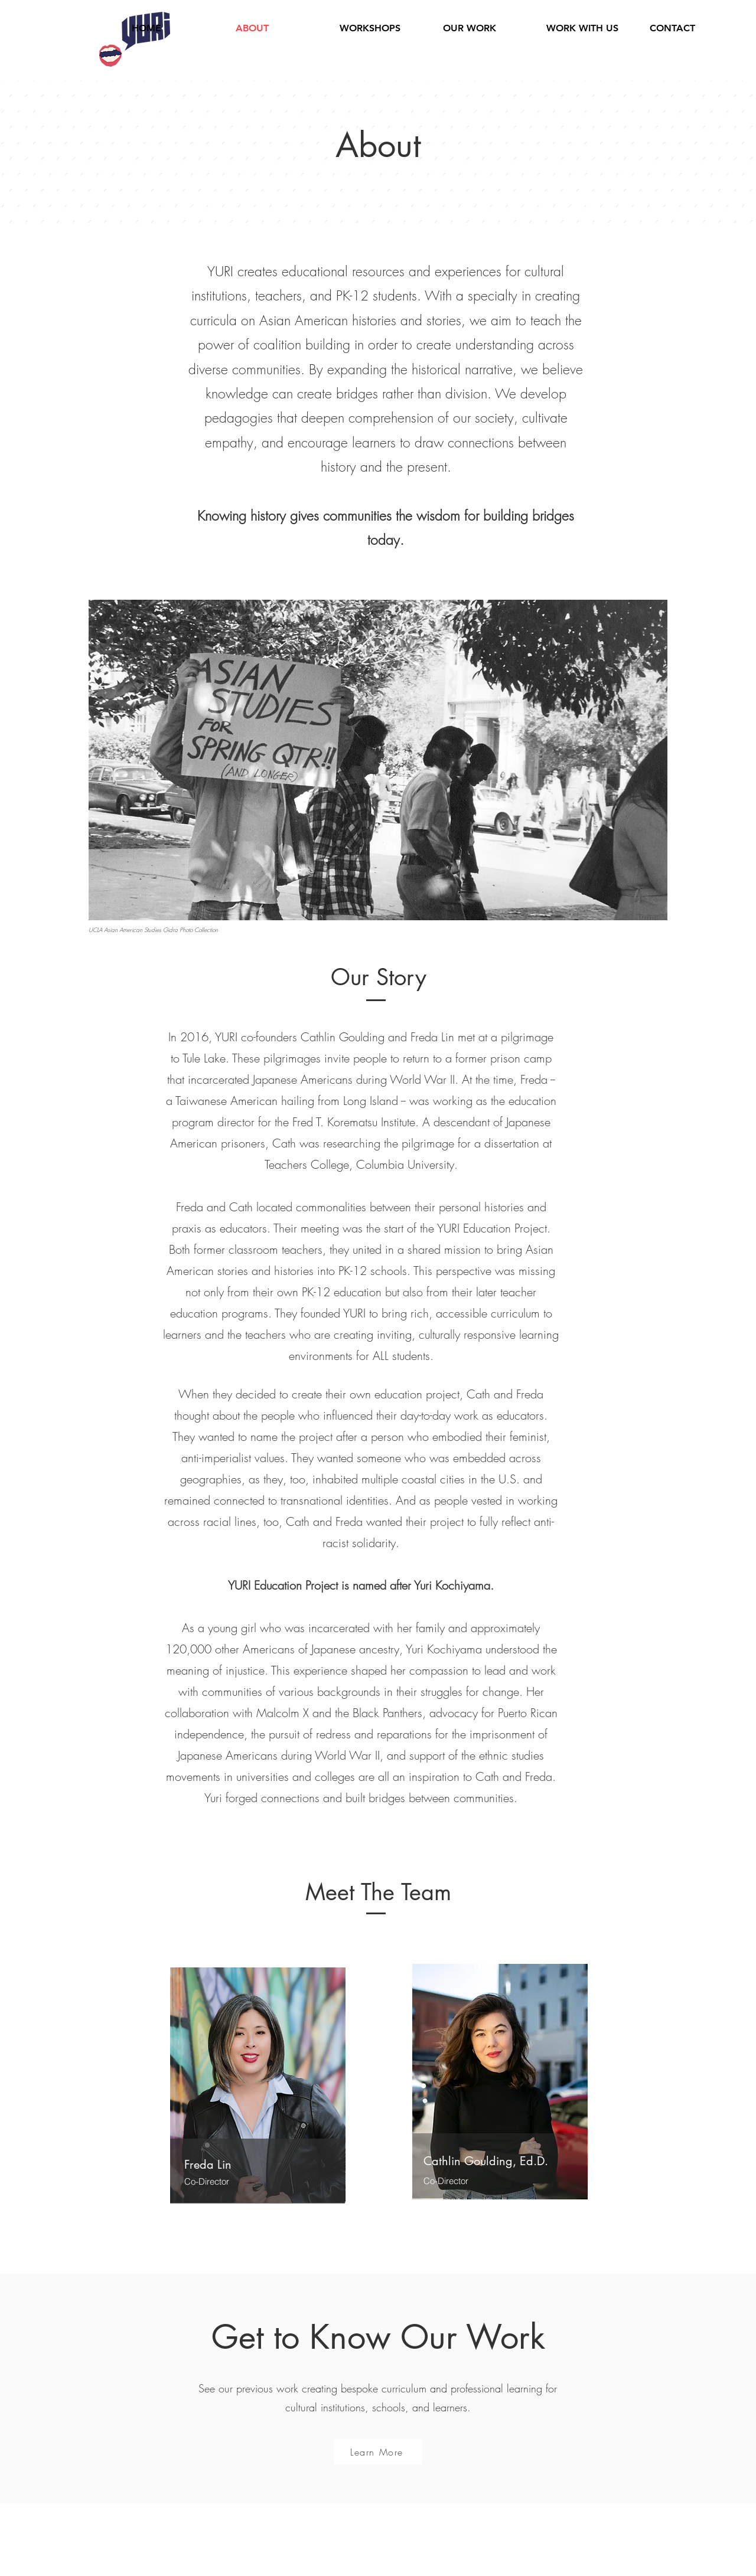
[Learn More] (378, 2452)
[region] (257, 2086)
